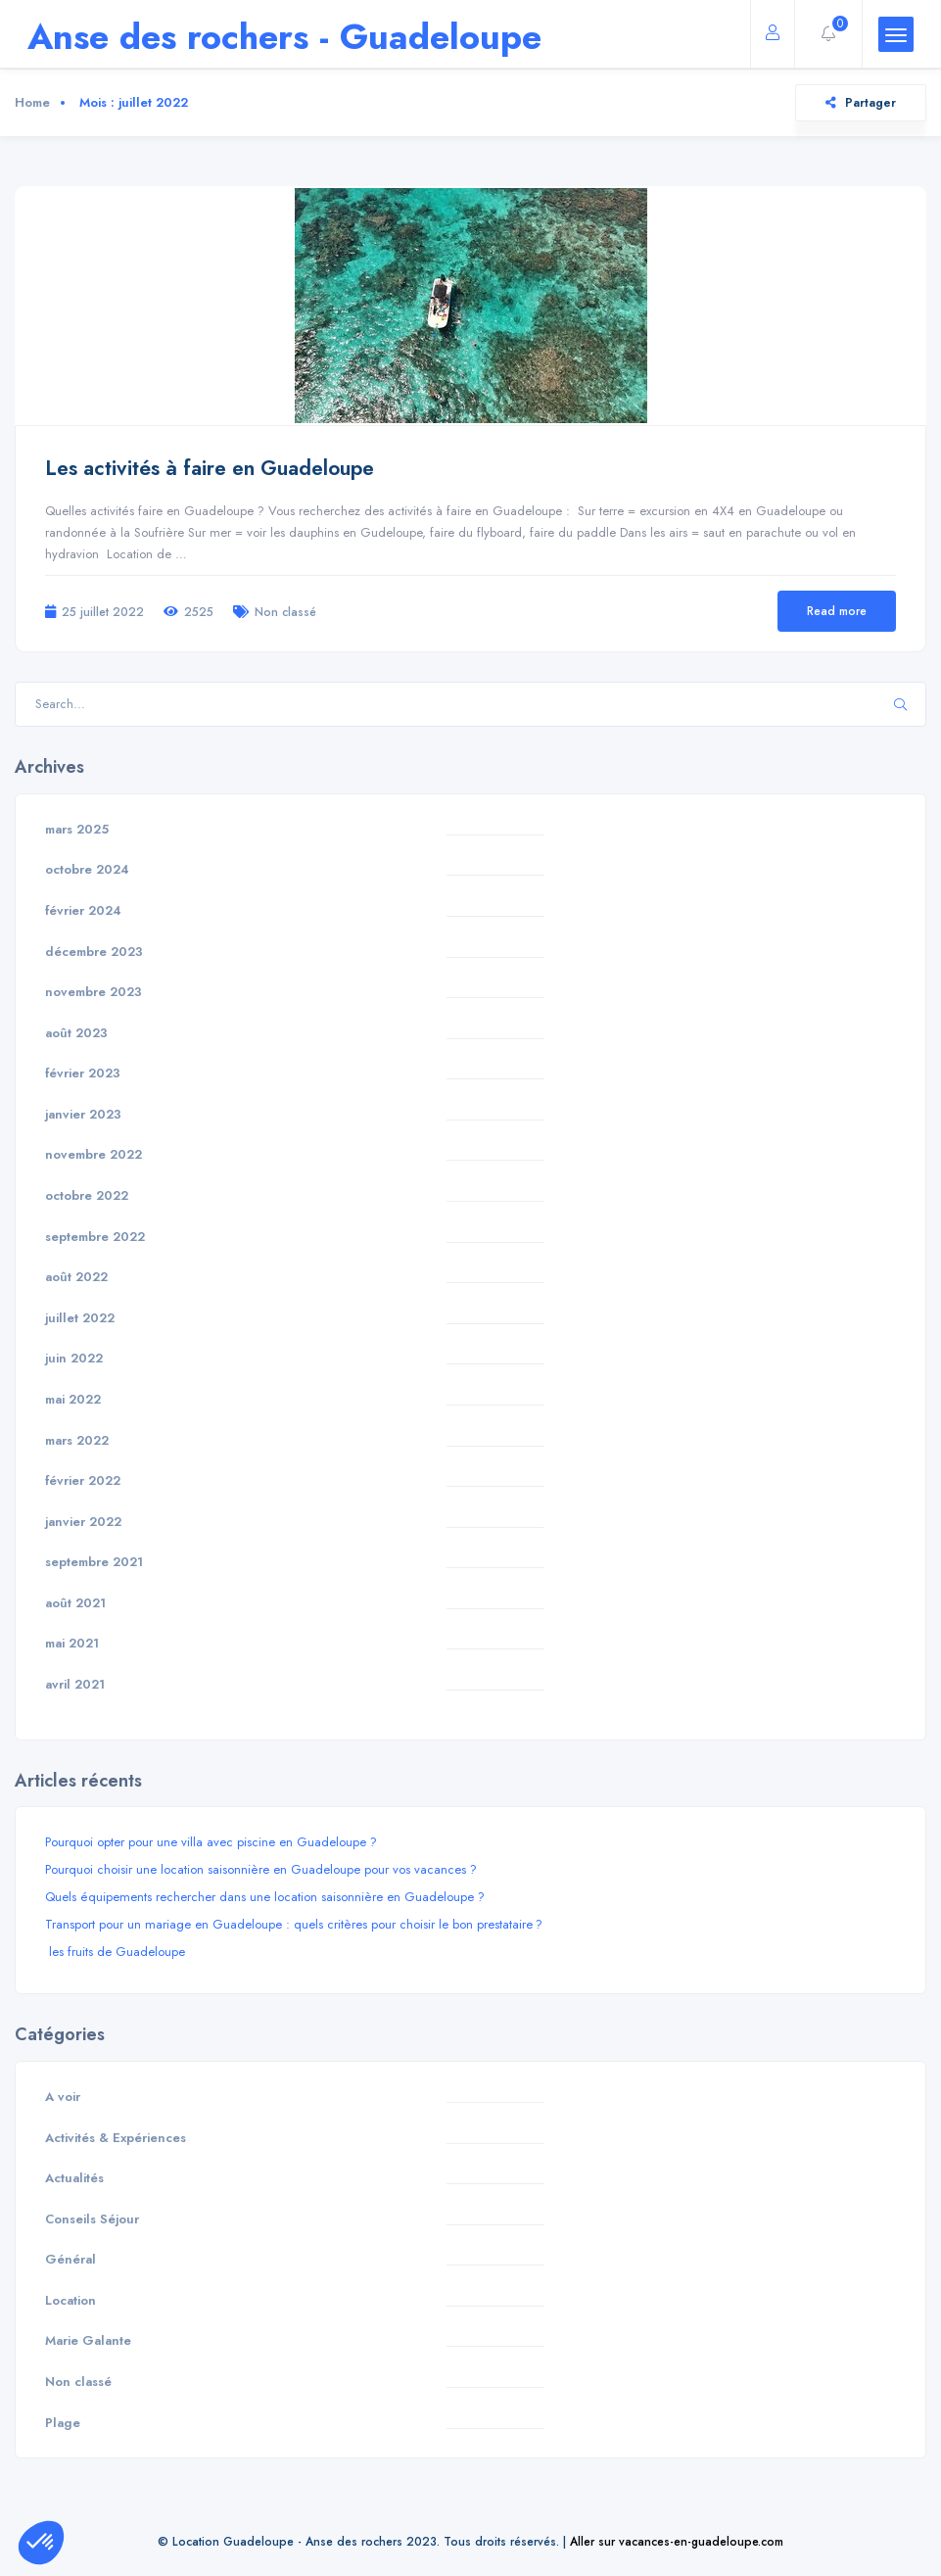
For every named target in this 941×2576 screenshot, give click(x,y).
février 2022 (82, 1480)
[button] (41, 2542)
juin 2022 (74, 1358)
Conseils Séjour (92, 2219)
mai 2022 (73, 1399)
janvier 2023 (83, 1114)
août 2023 (76, 1033)
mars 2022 (77, 1440)
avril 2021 (75, 1684)
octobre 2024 (87, 869)
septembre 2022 (95, 1236)
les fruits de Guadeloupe (115, 1951)
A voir (62, 2096)
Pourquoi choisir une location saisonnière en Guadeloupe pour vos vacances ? (261, 1869)
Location (70, 2300)
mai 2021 (72, 1643)
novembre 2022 (93, 1154)
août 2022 (76, 1276)
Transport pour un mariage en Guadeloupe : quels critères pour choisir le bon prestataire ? (293, 1924)
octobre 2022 (86, 1195)
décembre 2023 (94, 951)
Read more (837, 610)
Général (70, 2259)
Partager (860, 102)
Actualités (74, 2178)
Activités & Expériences (115, 2137)
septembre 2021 (94, 1561)
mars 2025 (77, 829)
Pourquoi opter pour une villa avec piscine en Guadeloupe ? (211, 1842)
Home (32, 102)
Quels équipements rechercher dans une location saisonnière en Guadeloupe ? (265, 1896)
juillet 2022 (80, 1318)
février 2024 (83, 910)
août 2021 (75, 1603)
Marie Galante (88, 2340)
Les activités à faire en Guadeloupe (209, 468)
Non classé (285, 611)
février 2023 (82, 1073)
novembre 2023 (93, 991)
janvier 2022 (83, 1521)
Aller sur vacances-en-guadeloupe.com (676, 2541)
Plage (62, 2422)
